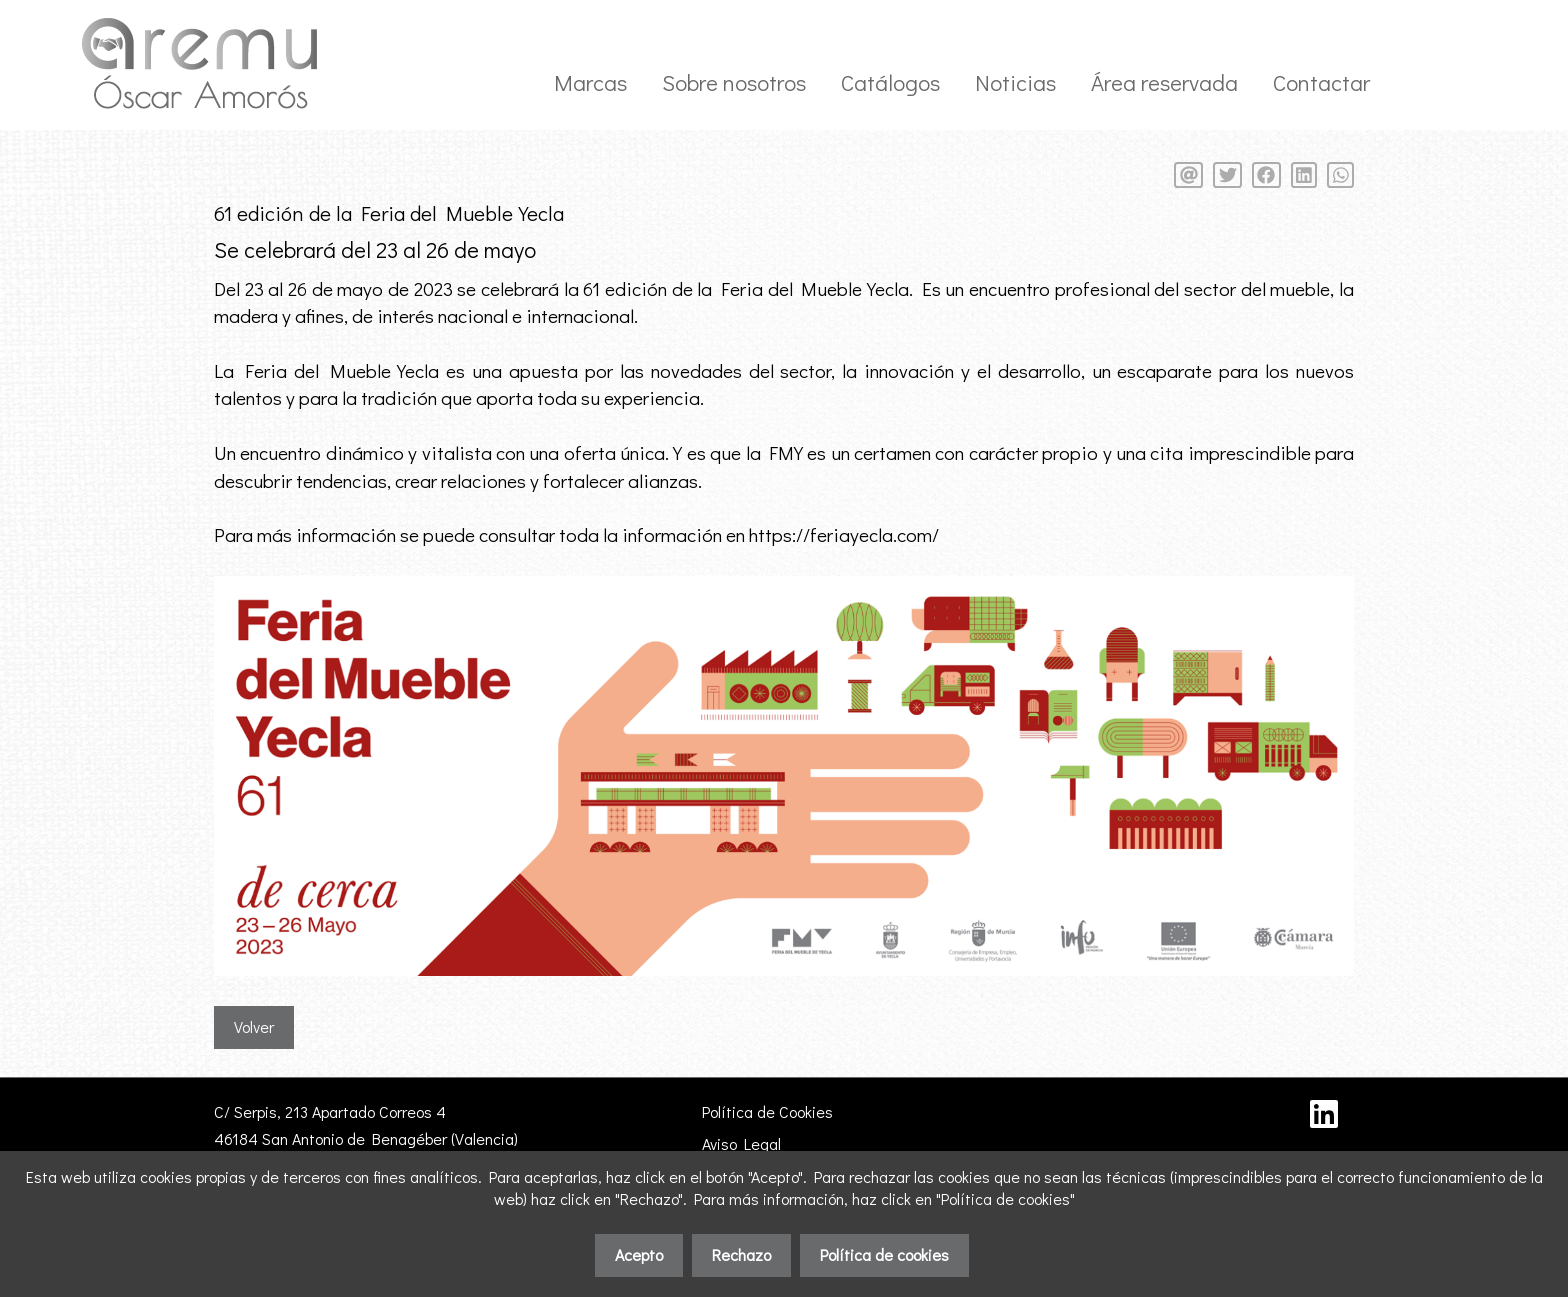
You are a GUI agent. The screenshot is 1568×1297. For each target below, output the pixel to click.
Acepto (639, 1254)
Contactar (1321, 82)
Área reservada (1164, 82)
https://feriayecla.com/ (844, 534)
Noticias (1015, 82)
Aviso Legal (741, 1143)
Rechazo (741, 1254)
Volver (254, 1026)
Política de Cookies (767, 1111)
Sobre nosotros (734, 82)
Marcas (590, 82)
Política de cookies (884, 1254)
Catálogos (890, 82)
